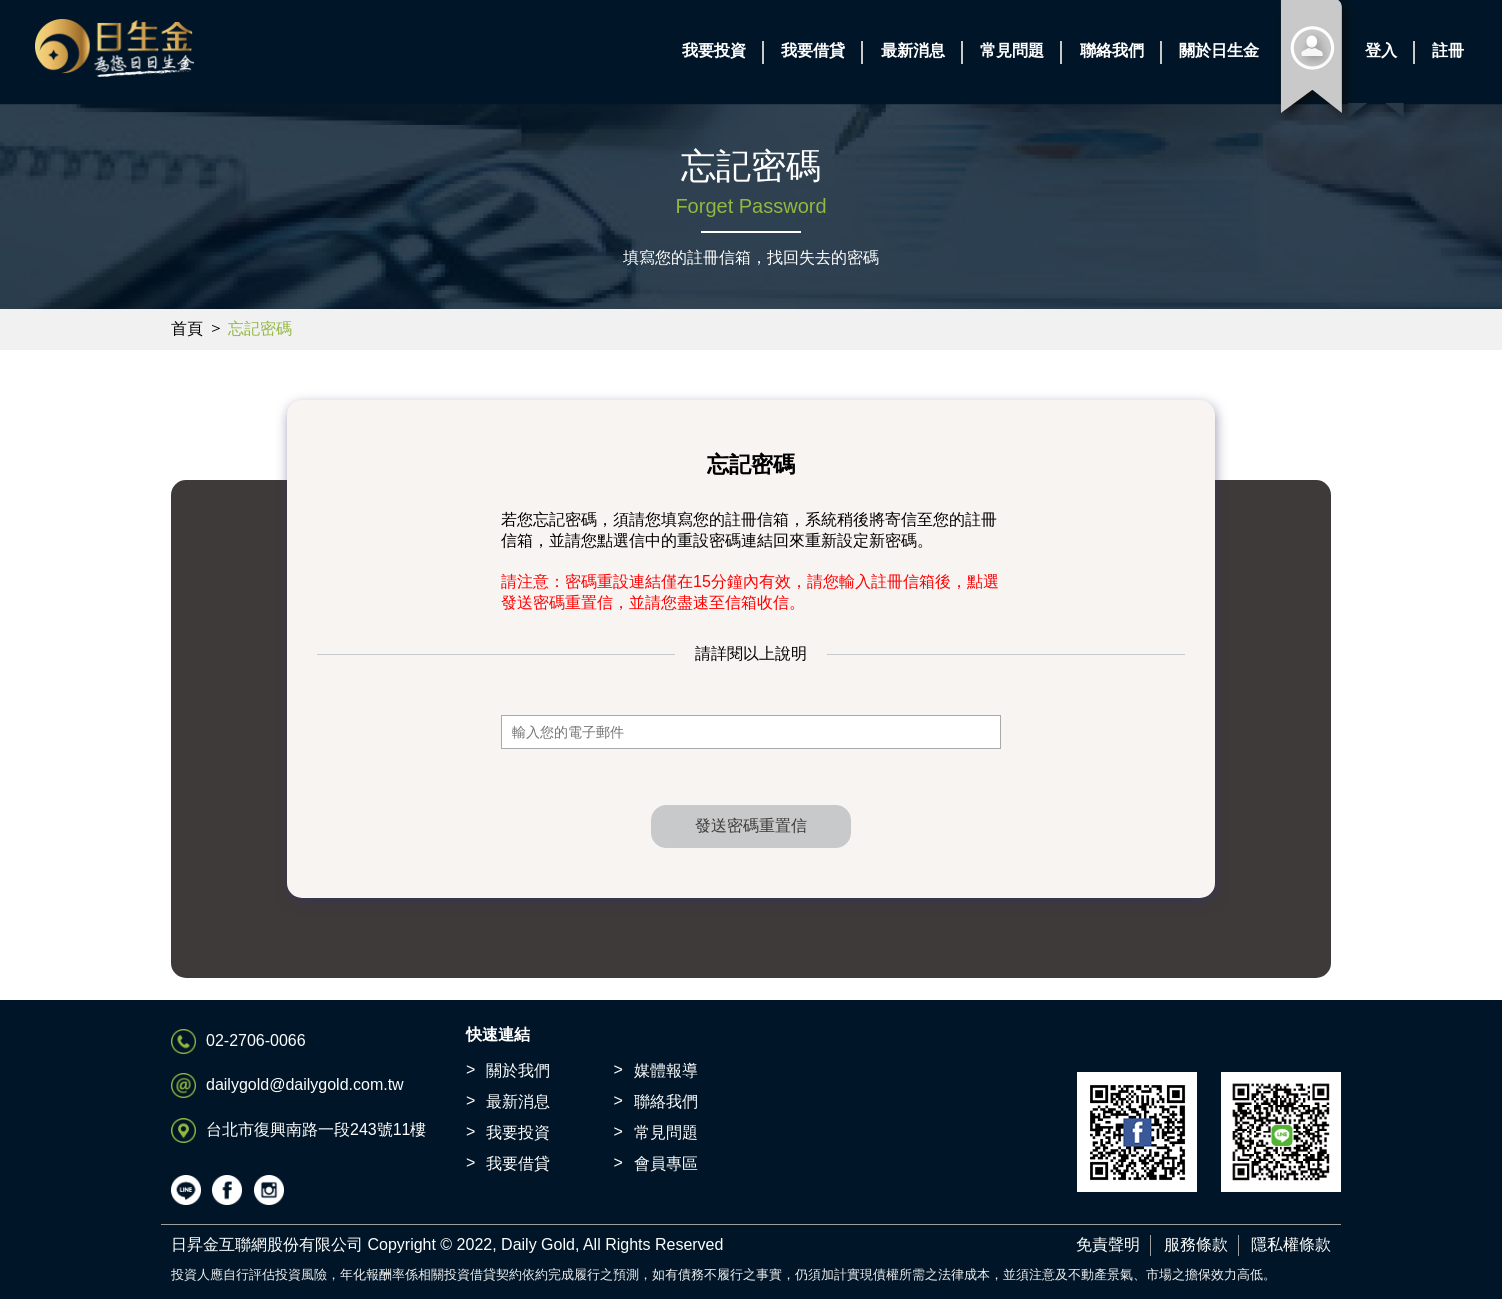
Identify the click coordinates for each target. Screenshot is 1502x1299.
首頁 (187, 328)
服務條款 (1196, 1244)
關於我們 (518, 1070)
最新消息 (518, 1101)
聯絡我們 (666, 1101)
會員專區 (666, 1163)
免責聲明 (1108, 1244)
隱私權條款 (1291, 1244)
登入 (1381, 50)
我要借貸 (518, 1163)
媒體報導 (666, 1070)
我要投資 (518, 1132)
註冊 (1448, 50)
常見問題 (666, 1132)
